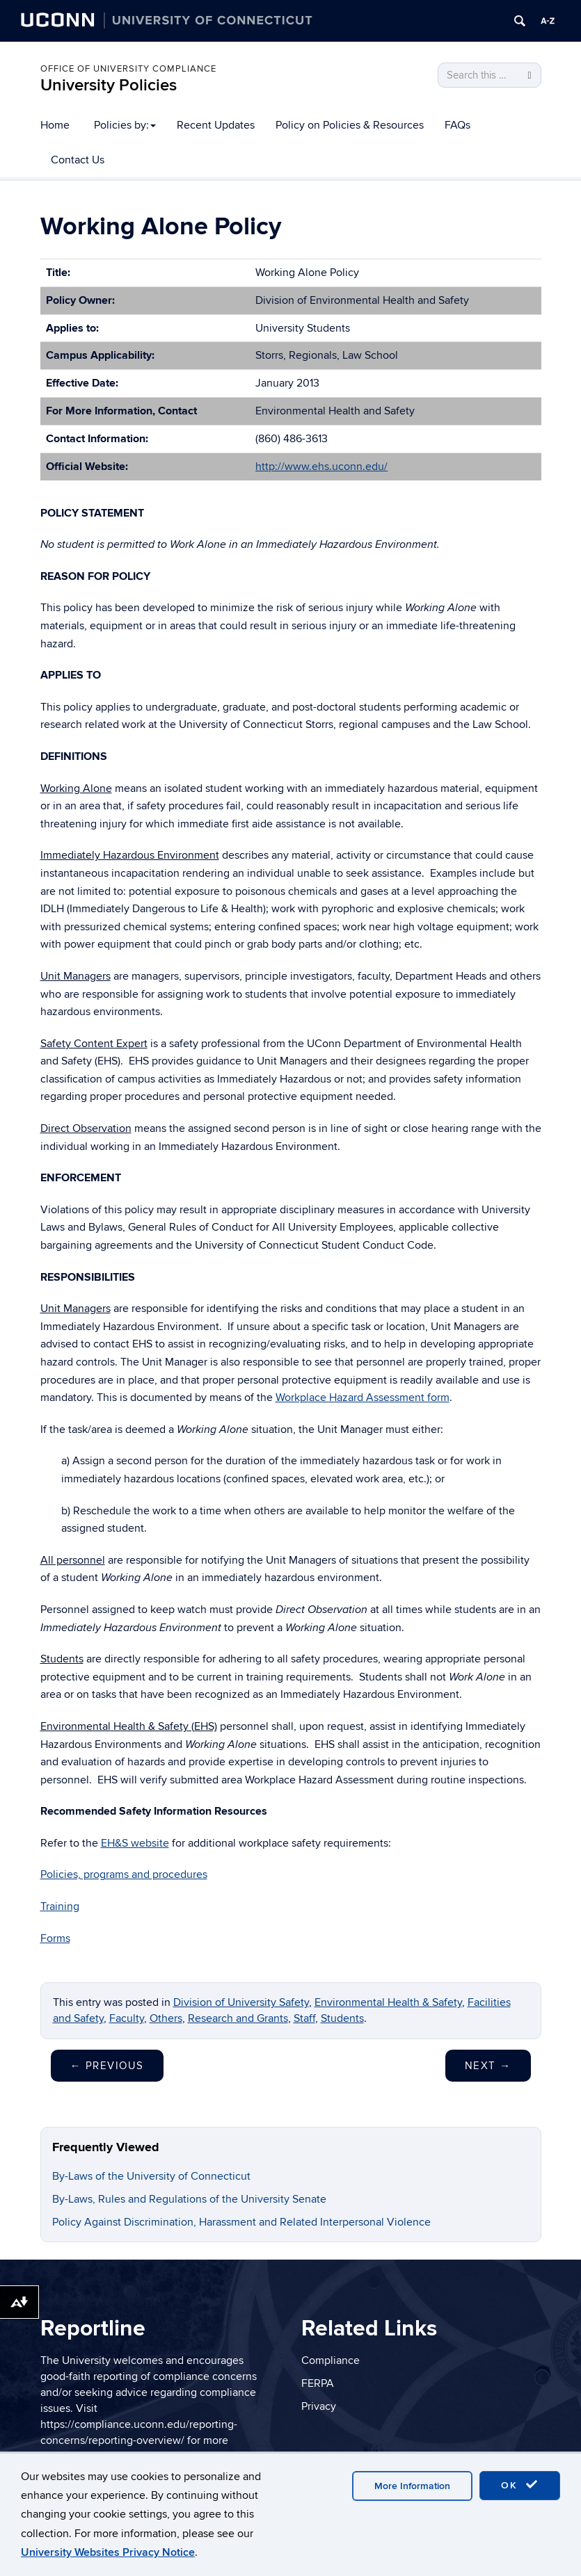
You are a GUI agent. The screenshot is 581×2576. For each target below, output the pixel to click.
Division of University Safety (241, 2002)
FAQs (457, 125)
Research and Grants (238, 2018)
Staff (304, 2018)
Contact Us (77, 160)
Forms (55, 1938)
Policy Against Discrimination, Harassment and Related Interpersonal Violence (241, 2222)
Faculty (126, 2018)
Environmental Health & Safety (388, 2002)
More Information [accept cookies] (412, 2486)
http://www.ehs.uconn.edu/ (321, 466)
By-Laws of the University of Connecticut (151, 2176)
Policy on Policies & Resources (350, 125)
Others (166, 2018)
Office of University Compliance (128, 68)
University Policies (108, 85)
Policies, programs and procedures (123, 1874)
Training (59, 1906)
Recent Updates (216, 125)
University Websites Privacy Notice (108, 2552)
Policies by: (125, 125)
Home (55, 125)
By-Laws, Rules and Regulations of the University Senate (189, 2199)
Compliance (330, 2360)
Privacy (318, 2406)
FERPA (317, 2383)
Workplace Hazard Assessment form (362, 1397)
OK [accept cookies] (520, 2485)
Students (342, 2018)
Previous (107, 2065)
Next (488, 2065)
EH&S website (135, 1843)
